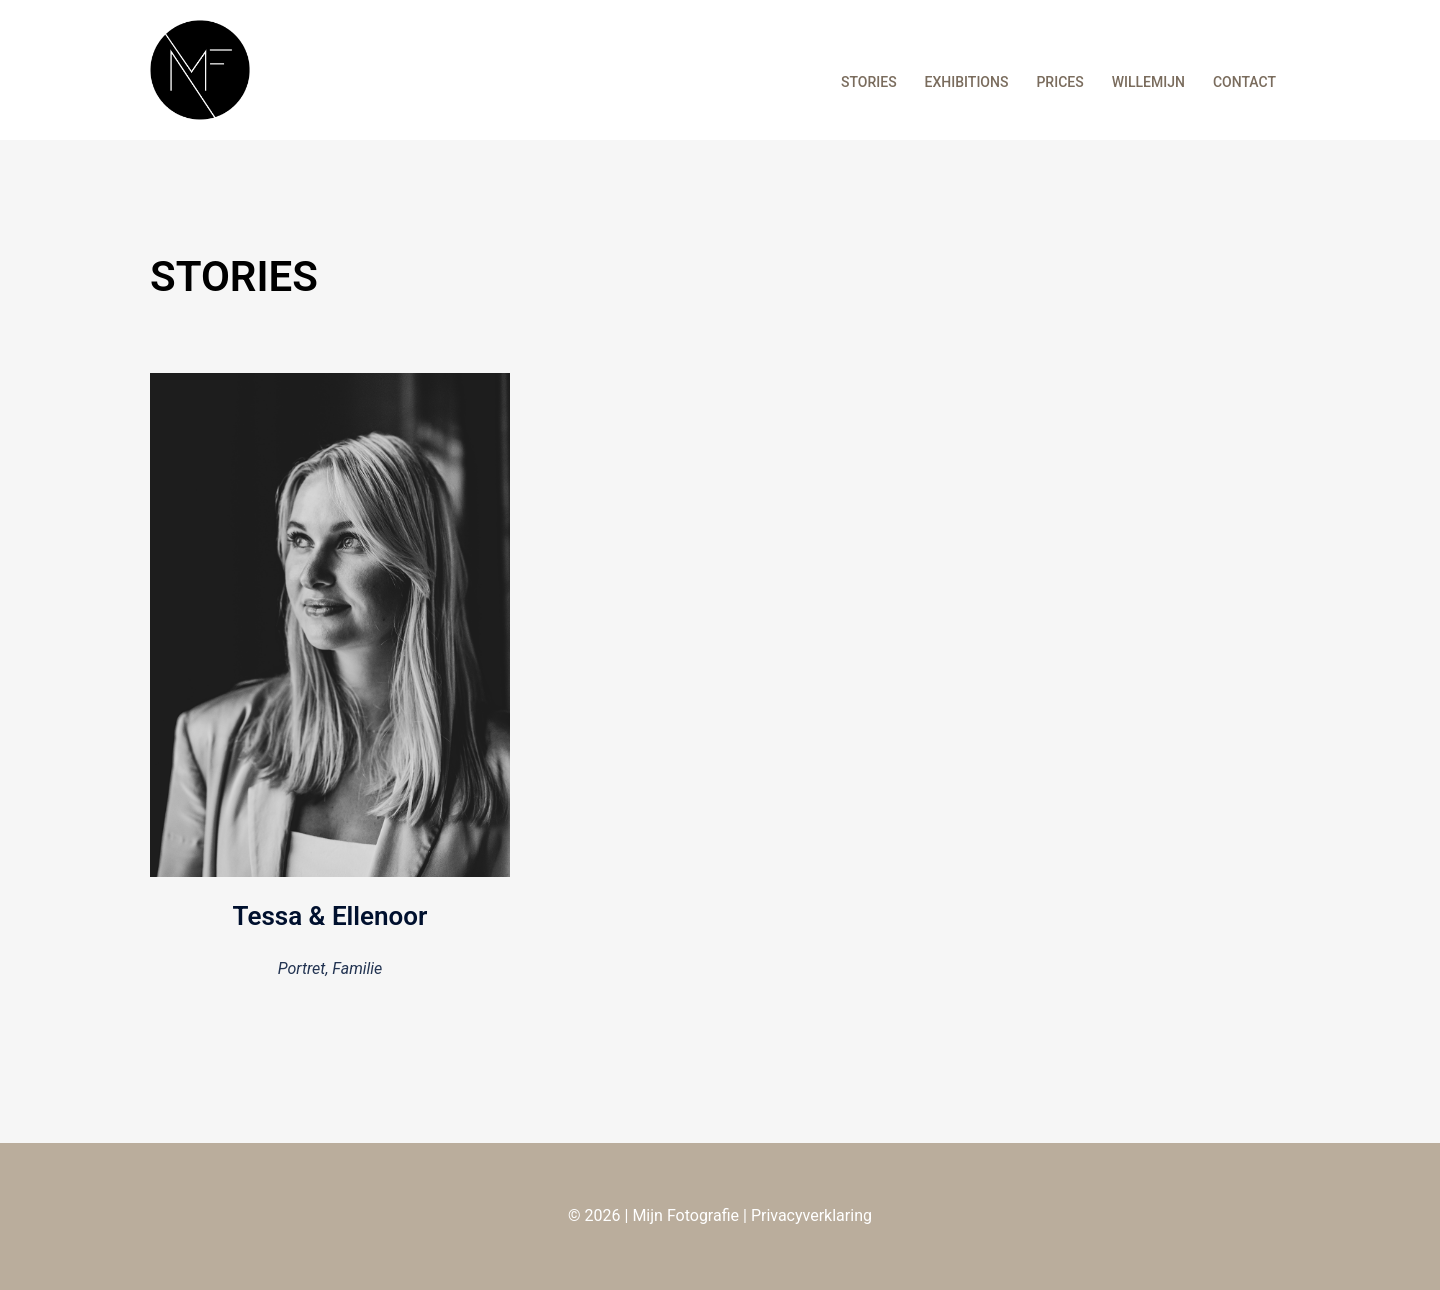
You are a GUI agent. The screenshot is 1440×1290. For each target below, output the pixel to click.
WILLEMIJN (1148, 82)
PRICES (1059, 82)
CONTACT (1244, 82)
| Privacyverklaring (805, 1215)
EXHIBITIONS (967, 82)
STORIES (869, 82)
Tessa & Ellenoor (330, 916)
